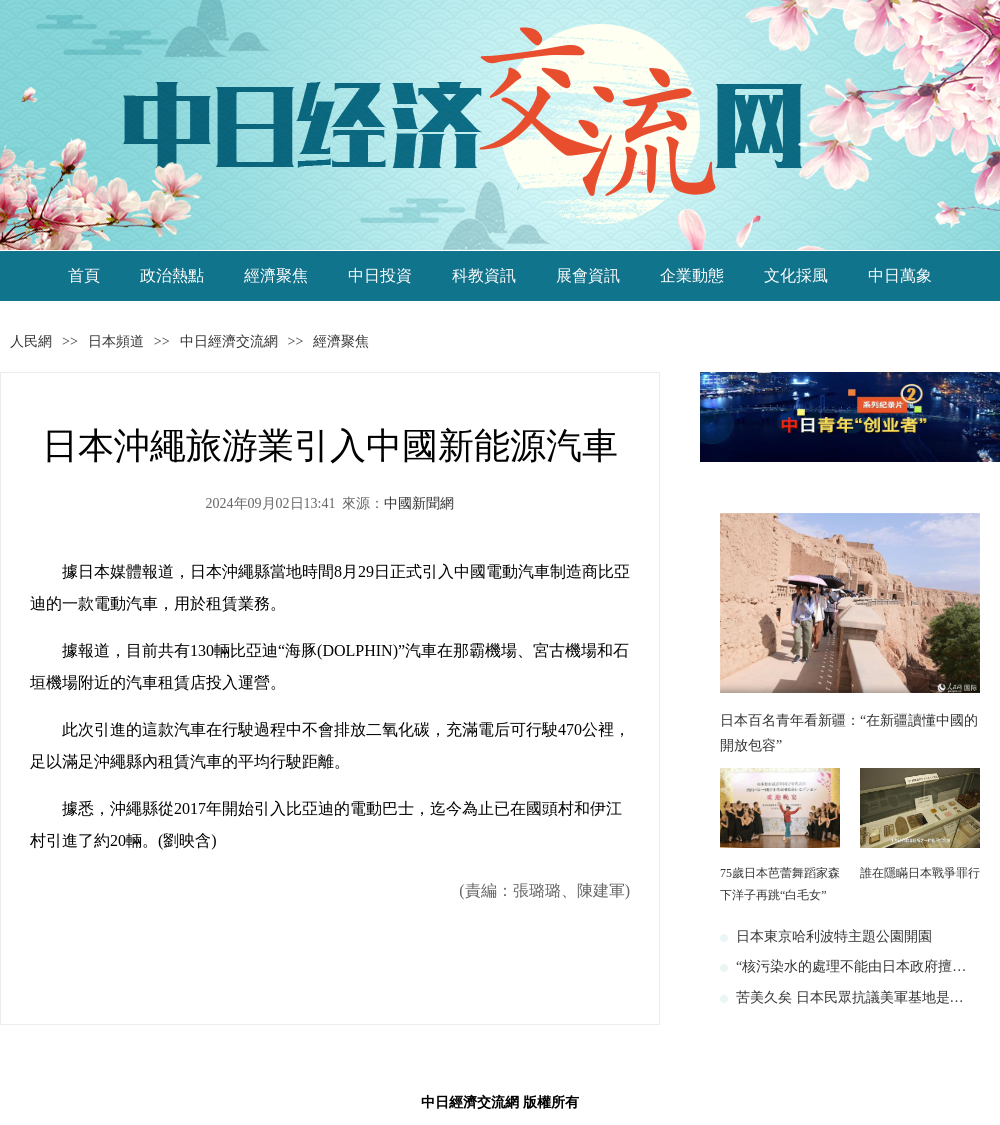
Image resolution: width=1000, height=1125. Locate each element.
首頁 (84, 275)
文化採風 (796, 275)
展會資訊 (588, 275)
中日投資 (380, 275)
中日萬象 (900, 275)
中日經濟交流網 (229, 341)
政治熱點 (172, 275)
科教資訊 (484, 275)
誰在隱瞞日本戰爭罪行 (920, 873)
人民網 (31, 341)
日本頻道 (116, 341)
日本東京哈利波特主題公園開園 (834, 936)
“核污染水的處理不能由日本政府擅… (851, 966)
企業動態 (692, 275)
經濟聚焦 (276, 275)
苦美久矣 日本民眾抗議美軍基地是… (850, 997)
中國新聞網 (419, 503)
